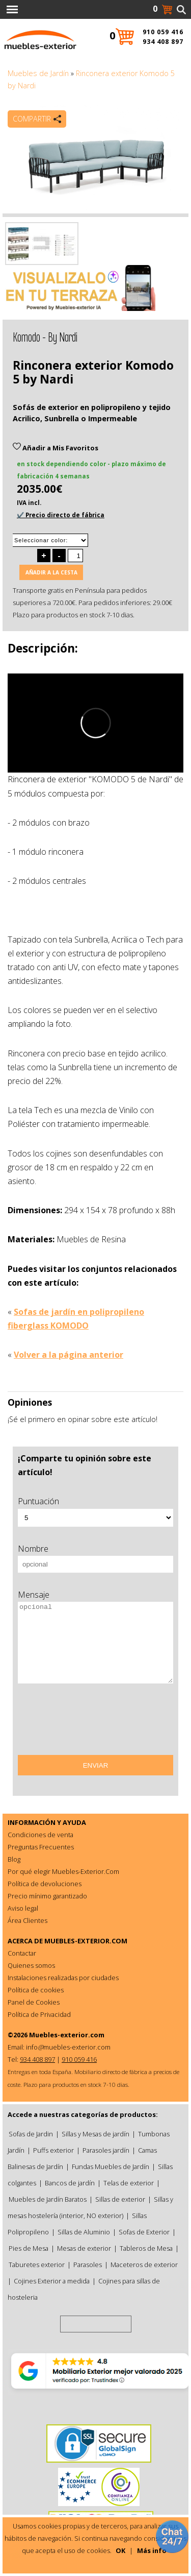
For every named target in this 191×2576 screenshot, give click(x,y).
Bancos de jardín (70, 2182)
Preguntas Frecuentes (41, 1846)
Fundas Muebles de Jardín (110, 2166)
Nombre (33, 1548)
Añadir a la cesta (51, 572)
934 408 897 (163, 41)
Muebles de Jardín (38, 73)
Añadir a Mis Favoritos (55, 447)
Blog (14, 1859)
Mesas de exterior (84, 2248)
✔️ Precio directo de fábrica (60, 515)
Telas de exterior (128, 2182)
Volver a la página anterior (68, 1354)
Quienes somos (31, 1965)
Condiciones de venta (40, 1834)
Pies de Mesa (28, 2248)
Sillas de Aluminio (84, 2231)
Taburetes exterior (37, 2264)
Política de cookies (36, 1989)
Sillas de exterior (120, 2199)
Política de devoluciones (44, 1883)
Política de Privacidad (39, 2014)
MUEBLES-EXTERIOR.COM (85, 1940)
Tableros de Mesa (146, 2248)
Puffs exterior (53, 2150)
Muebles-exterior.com (66, 2034)
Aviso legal (23, 1908)
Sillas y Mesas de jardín (95, 2133)
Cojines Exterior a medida (52, 2280)
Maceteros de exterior (144, 2264)
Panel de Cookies (34, 2002)
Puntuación (38, 1501)
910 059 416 (163, 32)
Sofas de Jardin (31, 2133)
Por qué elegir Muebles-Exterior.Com (63, 1871)
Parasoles (87, 2264)
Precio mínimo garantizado (47, 1895)
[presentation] (95, 1723)
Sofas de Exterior (144, 2231)
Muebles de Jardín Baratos (48, 2199)
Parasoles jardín (106, 2150)
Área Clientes (27, 1920)
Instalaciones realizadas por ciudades (63, 1977)
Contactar (22, 1953)
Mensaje (33, 1594)
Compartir (32, 119)
